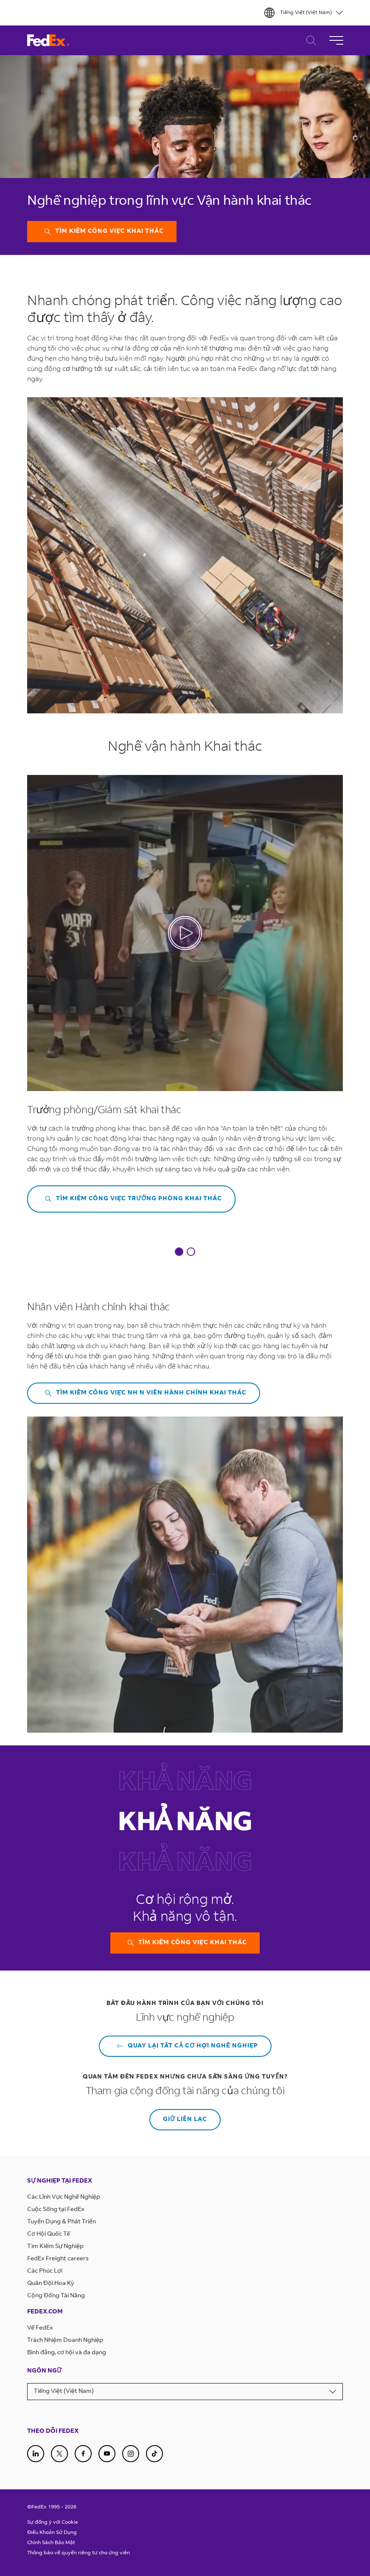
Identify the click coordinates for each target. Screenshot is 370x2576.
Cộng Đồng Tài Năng (56, 2296)
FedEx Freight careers (58, 2259)
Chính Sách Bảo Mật (51, 2542)
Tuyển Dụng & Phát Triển (61, 2222)
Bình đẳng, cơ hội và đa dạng (66, 2353)
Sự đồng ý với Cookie (52, 2522)
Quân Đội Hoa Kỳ (50, 2284)
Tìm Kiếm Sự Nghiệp (55, 2247)
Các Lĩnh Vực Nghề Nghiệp (63, 2197)
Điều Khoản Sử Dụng (52, 2532)
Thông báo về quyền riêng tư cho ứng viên (78, 2553)
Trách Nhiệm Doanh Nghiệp (65, 2341)
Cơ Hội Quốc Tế (48, 2234)
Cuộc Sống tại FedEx (55, 2210)
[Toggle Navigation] (336, 40)
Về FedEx (40, 2328)
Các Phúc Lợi (44, 2271)
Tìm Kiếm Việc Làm (309, 40)
